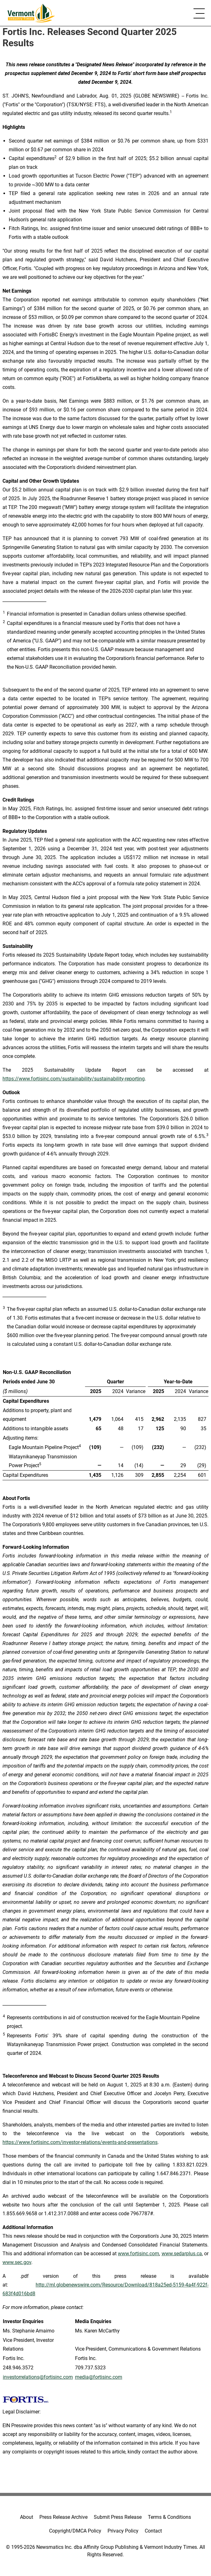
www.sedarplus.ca (182, 2254)
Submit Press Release (118, 2517)
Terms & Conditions (169, 2517)
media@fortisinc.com (98, 2377)
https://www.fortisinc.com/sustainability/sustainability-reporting (74, 1079)
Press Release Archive (63, 2517)
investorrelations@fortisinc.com (38, 2377)
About (26, 2517)
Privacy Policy (123, 2531)
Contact (153, 2531)
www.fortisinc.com (138, 2254)
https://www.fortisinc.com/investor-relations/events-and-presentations (80, 2142)
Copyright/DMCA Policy (75, 2531)
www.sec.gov (17, 2262)
